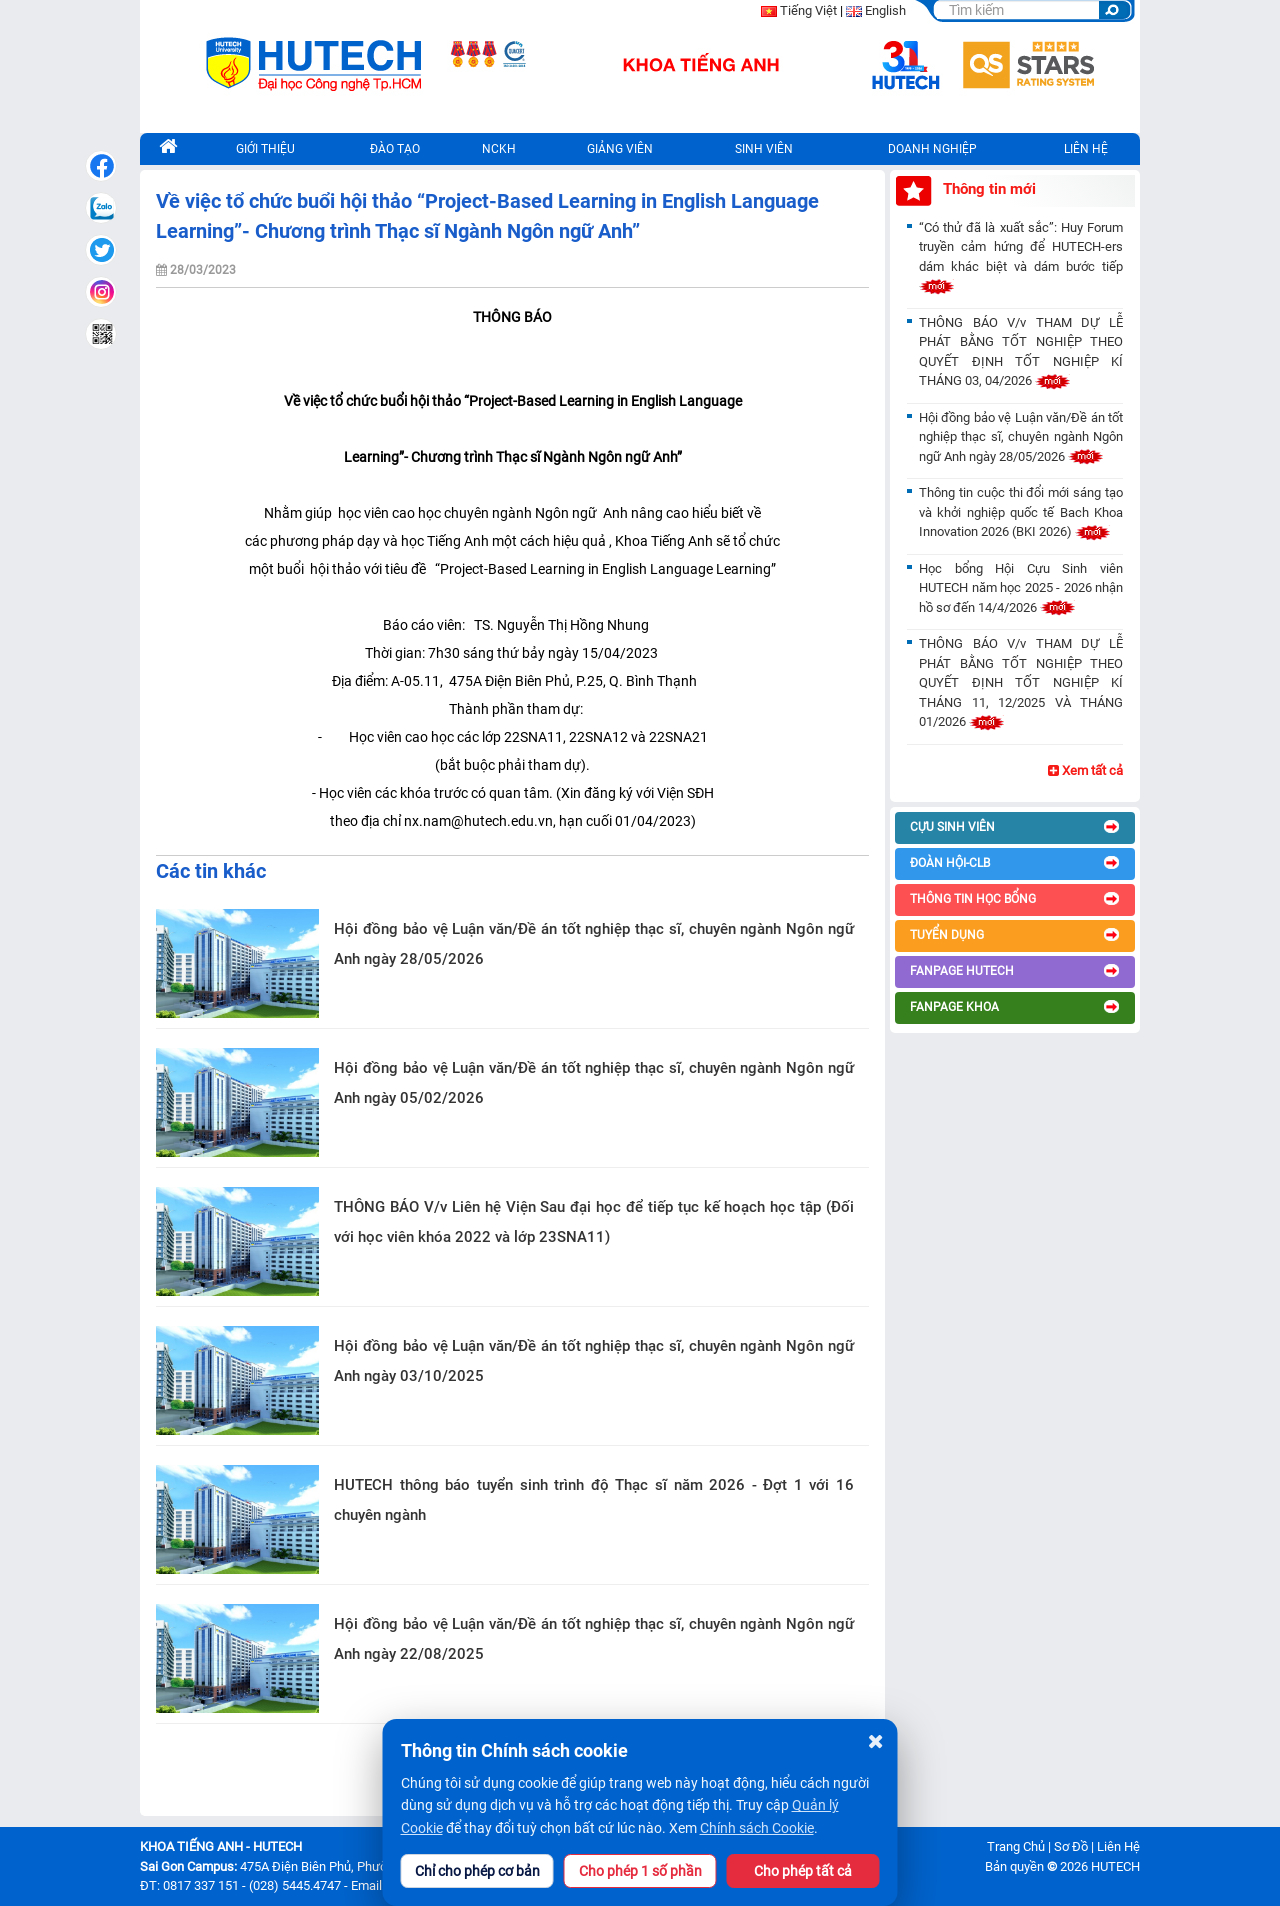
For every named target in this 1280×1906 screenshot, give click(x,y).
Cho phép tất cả (803, 1871)
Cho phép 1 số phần (640, 1871)
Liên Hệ (1118, 1846)
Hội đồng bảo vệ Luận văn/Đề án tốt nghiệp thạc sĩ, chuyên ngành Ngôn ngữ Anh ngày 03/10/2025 (594, 1361)
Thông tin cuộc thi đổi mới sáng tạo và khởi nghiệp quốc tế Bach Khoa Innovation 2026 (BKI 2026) (1021, 512)
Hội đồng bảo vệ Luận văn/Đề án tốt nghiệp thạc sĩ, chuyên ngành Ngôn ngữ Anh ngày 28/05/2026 (594, 944)
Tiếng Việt (808, 10)
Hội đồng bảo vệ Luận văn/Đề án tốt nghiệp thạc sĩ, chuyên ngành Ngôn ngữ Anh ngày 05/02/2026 (594, 1083)
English (885, 10)
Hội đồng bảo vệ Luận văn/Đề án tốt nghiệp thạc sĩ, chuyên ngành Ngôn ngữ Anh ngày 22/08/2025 (594, 1639)
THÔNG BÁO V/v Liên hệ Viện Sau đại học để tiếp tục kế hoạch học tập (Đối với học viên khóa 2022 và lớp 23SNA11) (594, 1222)
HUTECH (1115, 1866)
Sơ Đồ (1071, 1846)
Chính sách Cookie (757, 1828)
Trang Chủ (1016, 1846)
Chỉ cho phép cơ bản (477, 1871)
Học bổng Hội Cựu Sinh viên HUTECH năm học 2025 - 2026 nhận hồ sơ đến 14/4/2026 (1021, 588)
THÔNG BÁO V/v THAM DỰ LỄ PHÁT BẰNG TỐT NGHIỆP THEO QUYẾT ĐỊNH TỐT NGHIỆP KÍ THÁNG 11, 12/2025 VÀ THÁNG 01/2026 (1021, 682)
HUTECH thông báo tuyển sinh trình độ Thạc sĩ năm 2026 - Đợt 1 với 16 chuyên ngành (594, 1500)
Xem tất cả (1085, 770)
